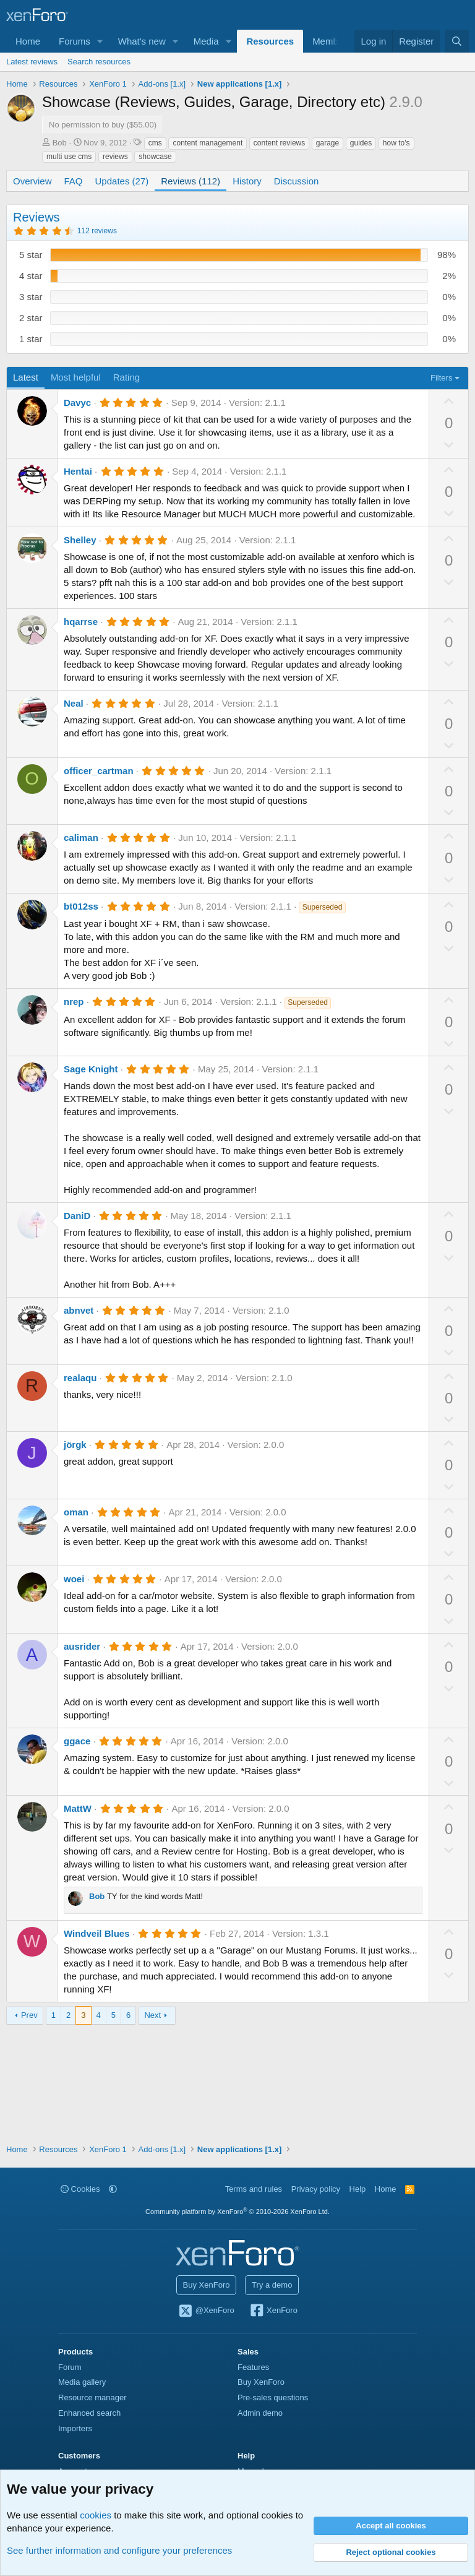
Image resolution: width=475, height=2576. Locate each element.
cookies (95, 2515)
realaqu (80, 1377)
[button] (100, 41)
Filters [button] (441, 377)
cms (155, 143)
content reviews (279, 143)
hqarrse (81, 621)
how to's (396, 143)
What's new (142, 41)
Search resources (99, 61)
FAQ (73, 181)
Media (206, 41)
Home (27, 41)
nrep (74, 1001)
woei (74, 1579)
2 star (31, 317)
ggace (77, 1741)
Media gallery (82, 2382)
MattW (78, 1808)
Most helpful (76, 377)
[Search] (457, 41)
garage (327, 143)
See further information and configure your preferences (119, 2550)
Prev (29, 2015)
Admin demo (260, 2413)
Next (152, 2015)
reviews (115, 156)
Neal (73, 703)
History (247, 181)
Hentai (78, 471)
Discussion (296, 181)
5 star (31, 254)
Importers (75, 2428)
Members (331, 41)
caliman (81, 837)
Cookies (80, 2189)
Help (357, 2189)
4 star (31, 275)
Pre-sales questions (273, 2397)
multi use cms (69, 156)
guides (361, 143)
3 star (31, 296)
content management (207, 143)
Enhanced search (89, 2413)
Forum (70, 2367)
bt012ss (81, 906)
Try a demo (272, 2285)
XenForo (273, 2311)
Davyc (77, 402)
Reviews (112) (190, 181)
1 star (31, 339)
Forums (74, 41)
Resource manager (92, 2397)
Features (253, 2367)
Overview (32, 181)
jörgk (75, 1444)
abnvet (78, 1310)
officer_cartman (99, 770)
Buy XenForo (206, 2285)
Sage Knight (91, 1069)
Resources (270, 41)
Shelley (80, 540)
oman (76, 1512)
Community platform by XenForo (237, 2211)
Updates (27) (122, 181)
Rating (126, 377)
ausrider (82, 1646)
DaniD (77, 1215)
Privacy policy (315, 2189)
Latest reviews (32, 61)
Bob (60, 142)
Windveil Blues (97, 1933)
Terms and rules (253, 2189)
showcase (155, 156)
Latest (25, 377)
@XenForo (206, 2311)
